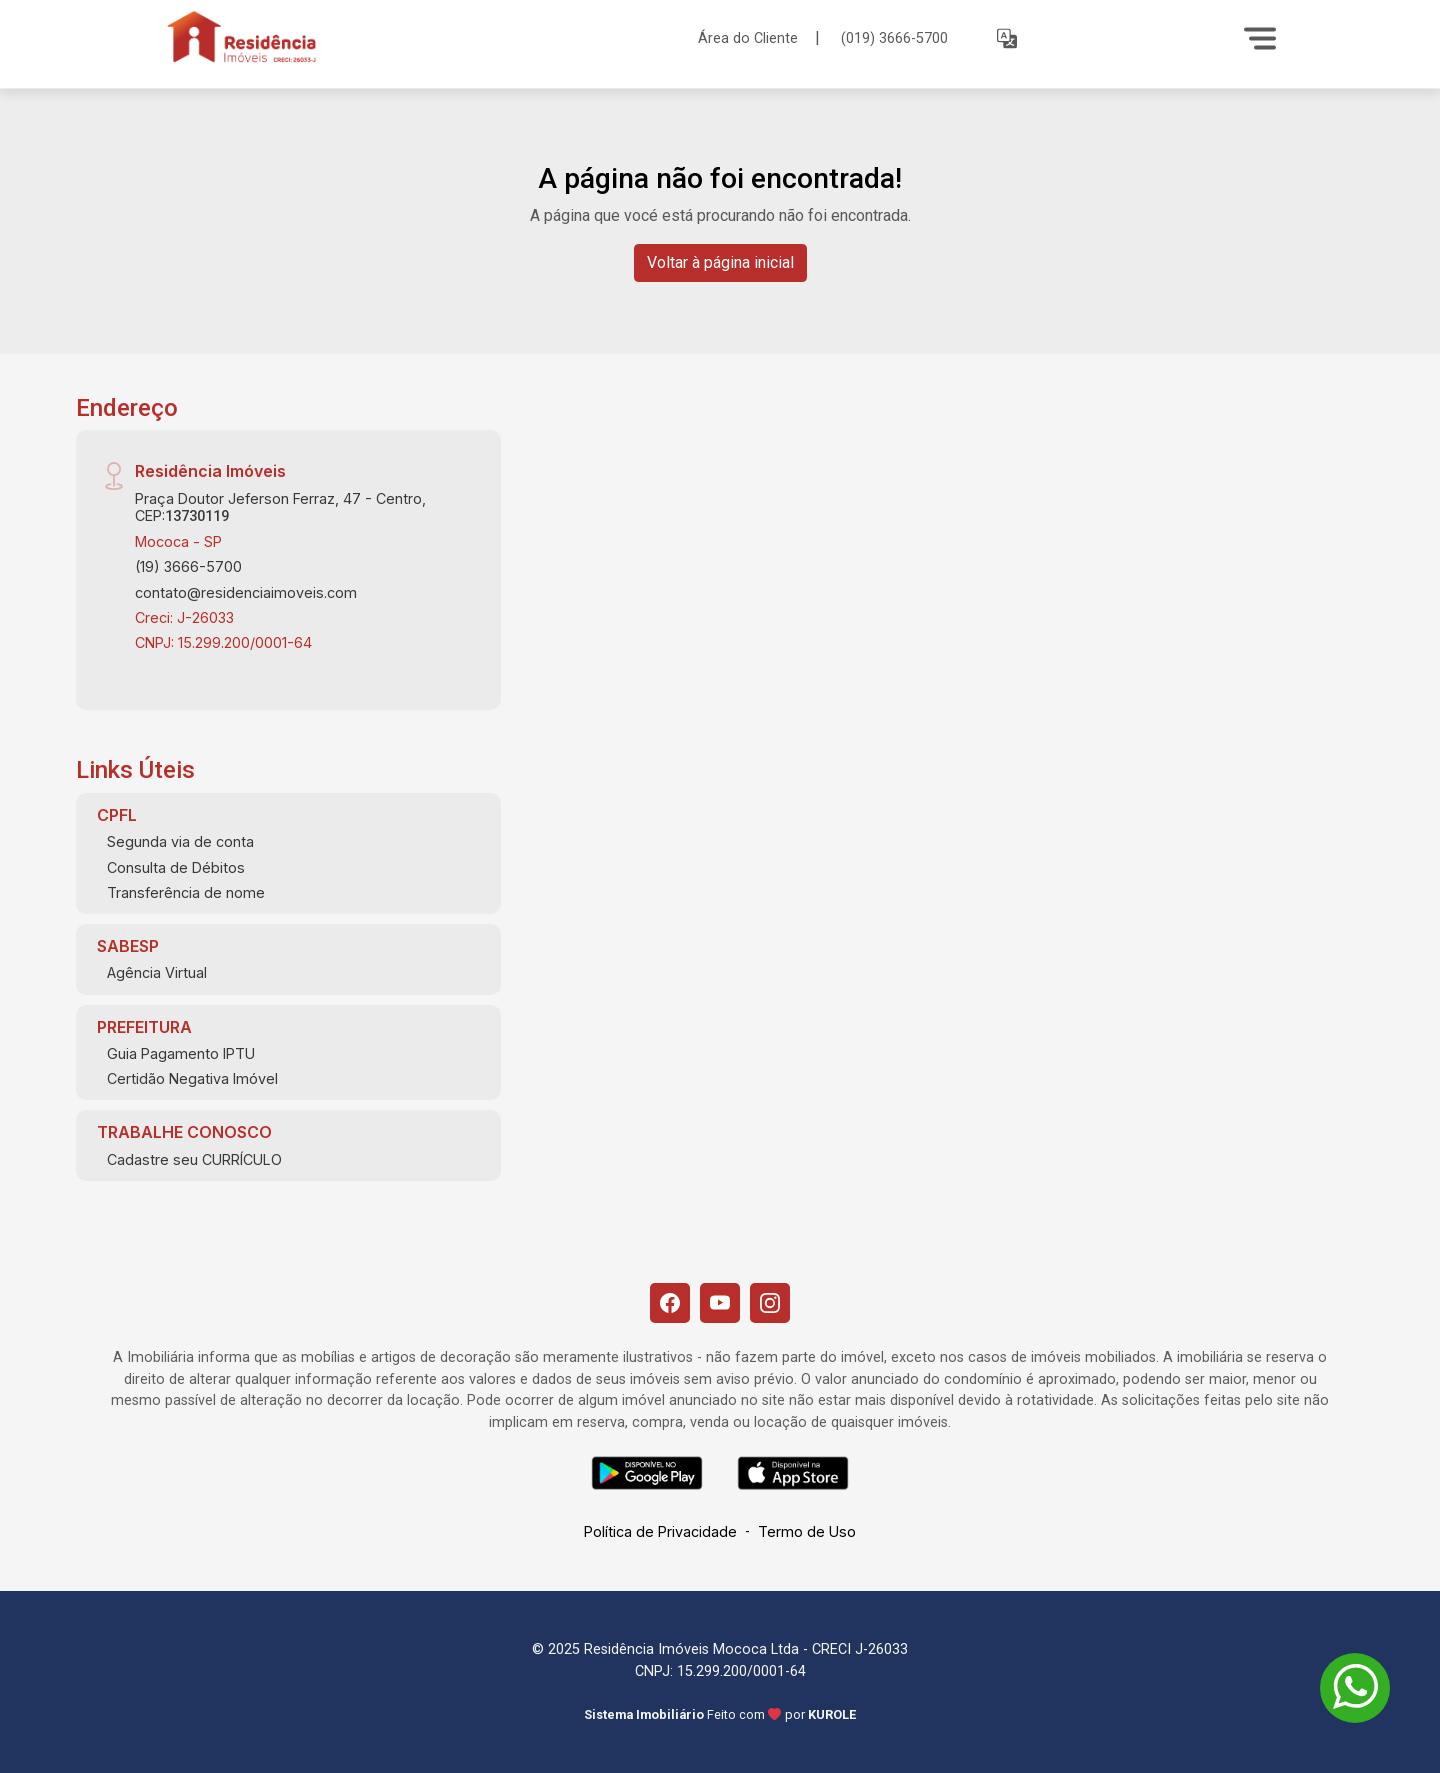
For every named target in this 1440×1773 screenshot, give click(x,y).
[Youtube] (720, 1303)
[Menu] (1260, 38)
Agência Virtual (157, 972)
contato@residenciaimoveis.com (246, 592)
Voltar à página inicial (720, 262)
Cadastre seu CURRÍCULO (194, 1159)
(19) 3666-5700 (188, 566)
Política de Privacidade (660, 1531)
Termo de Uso (807, 1531)
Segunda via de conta (180, 841)
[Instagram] (770, 1303)
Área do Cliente (748, 37)
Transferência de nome (186, 892)
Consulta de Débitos (176, 867)
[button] (1007, 38)
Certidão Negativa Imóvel (192, 1078)
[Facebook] (670, 1303)
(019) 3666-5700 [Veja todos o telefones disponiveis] (894, 38)
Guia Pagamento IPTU (181, 1053)
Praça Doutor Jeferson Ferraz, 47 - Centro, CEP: (280, 507)
